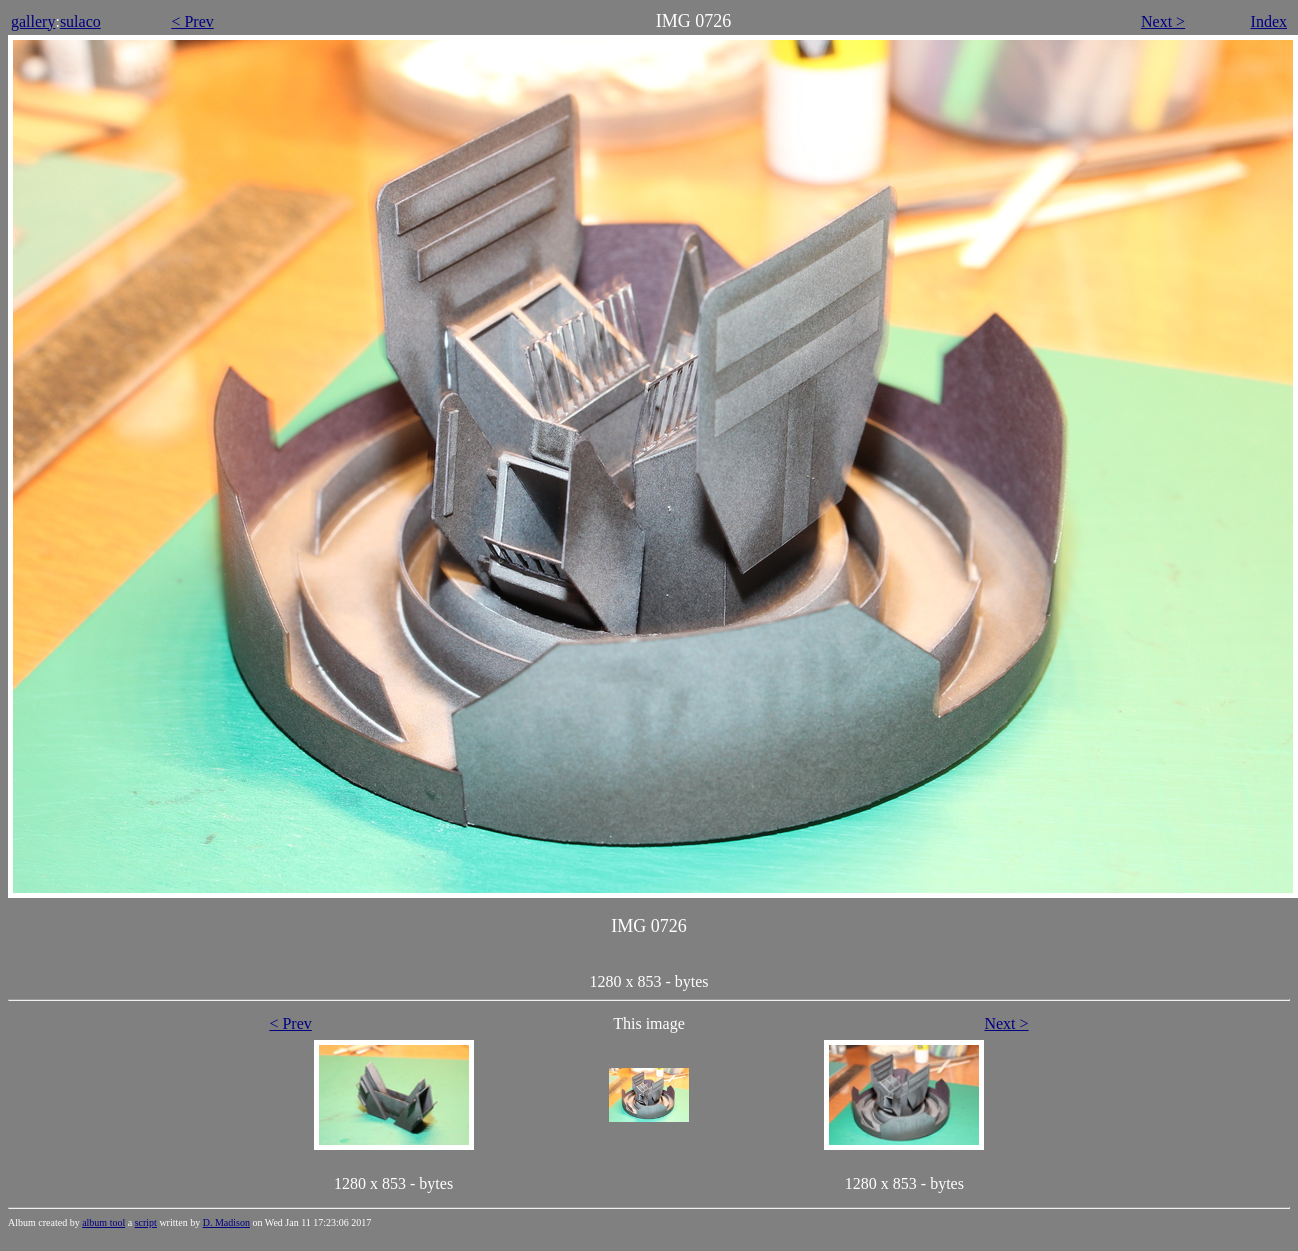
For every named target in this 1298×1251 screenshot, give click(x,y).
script (146, 1222)
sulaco (80, 21)
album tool (103, 1222)
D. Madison (226, 1222)
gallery (33, 21)
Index (1269, 21)
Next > (1163, 21)
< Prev (192, 21)
